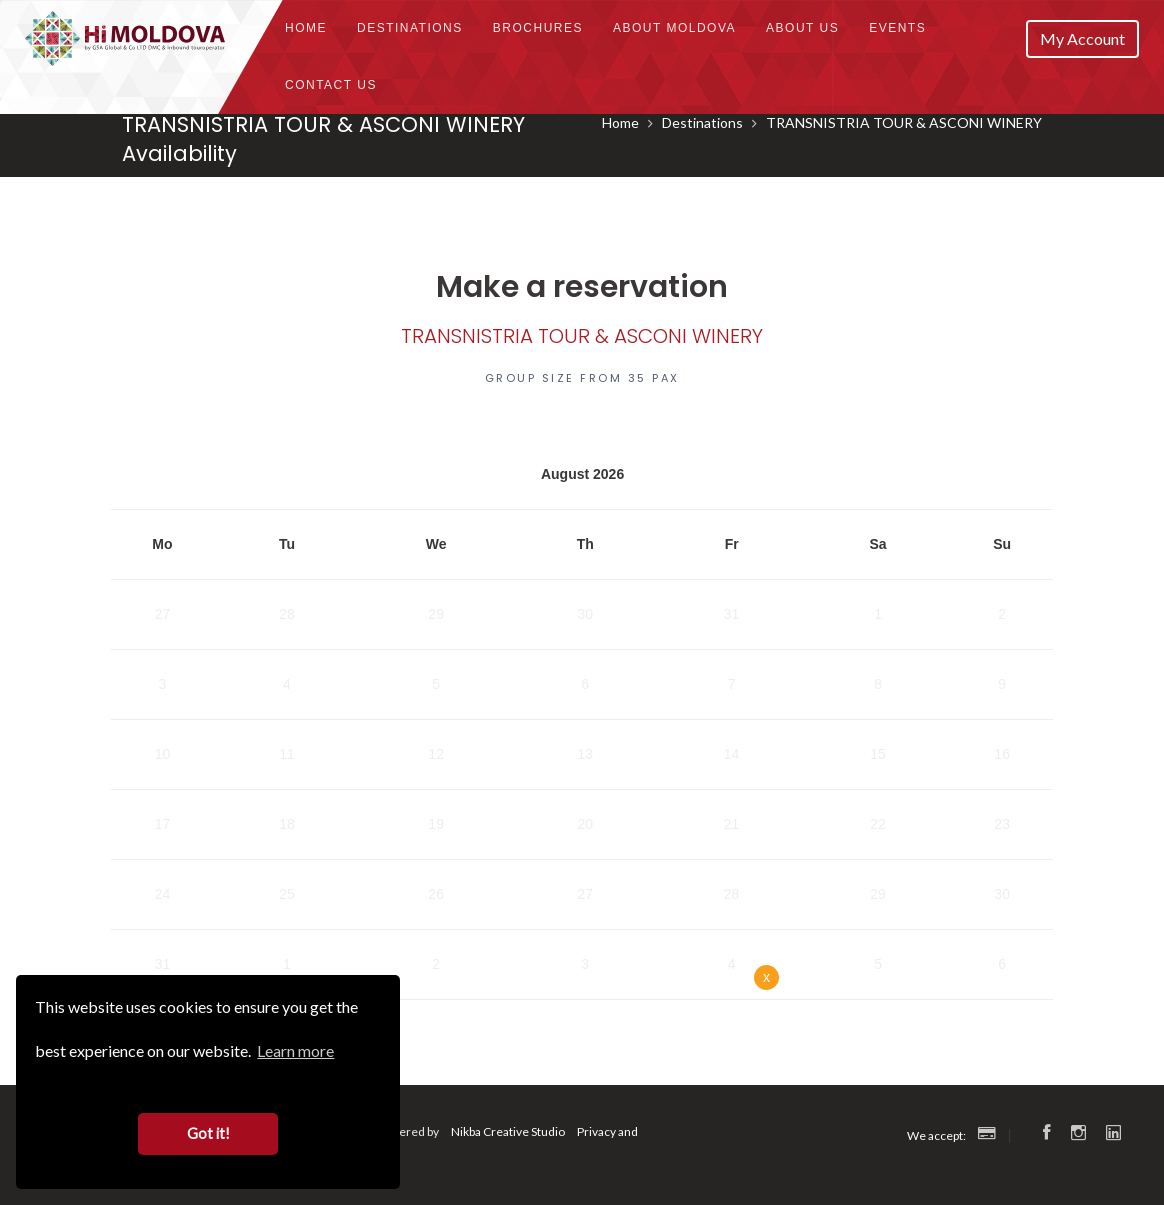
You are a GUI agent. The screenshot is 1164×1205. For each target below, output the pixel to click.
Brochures (538, 28)
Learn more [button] (295, 1050)
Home (306, 28)
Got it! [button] (208, 1133)
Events (897, 28)
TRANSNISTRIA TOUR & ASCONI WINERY (904, 122)
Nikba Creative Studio (508, 1131)
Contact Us (331, 85)
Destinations (410, 28)
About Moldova (674, 28)
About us (802, 28)
